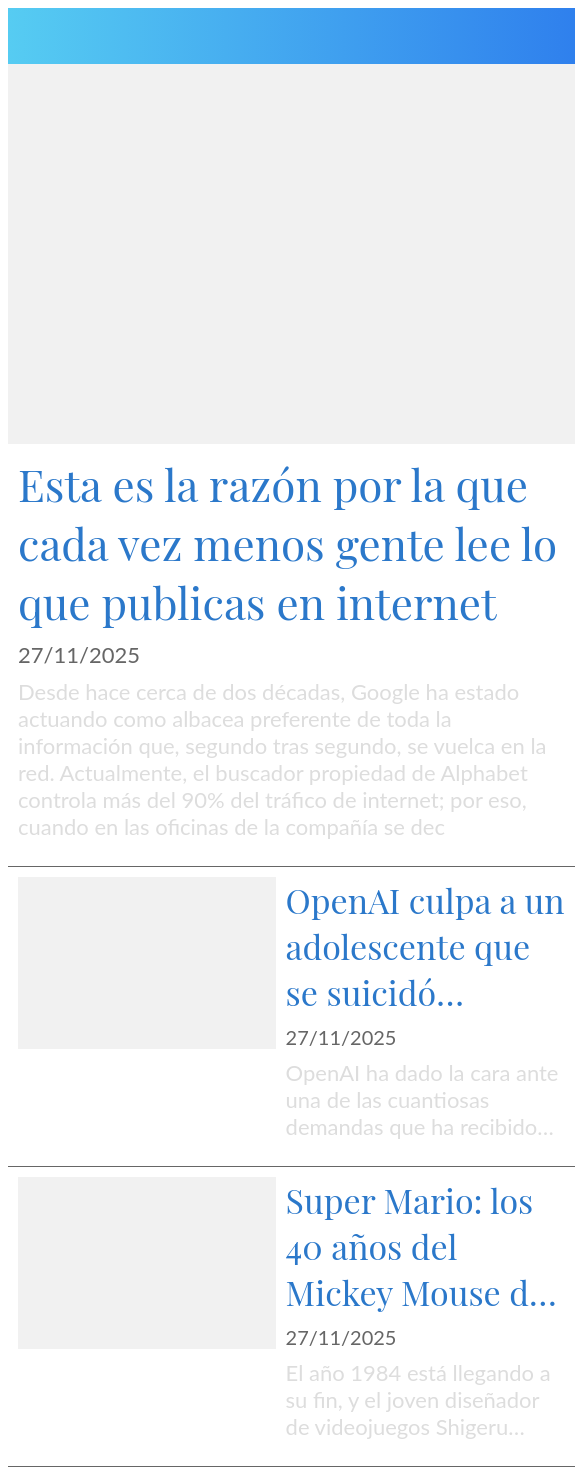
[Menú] (36, 36)
